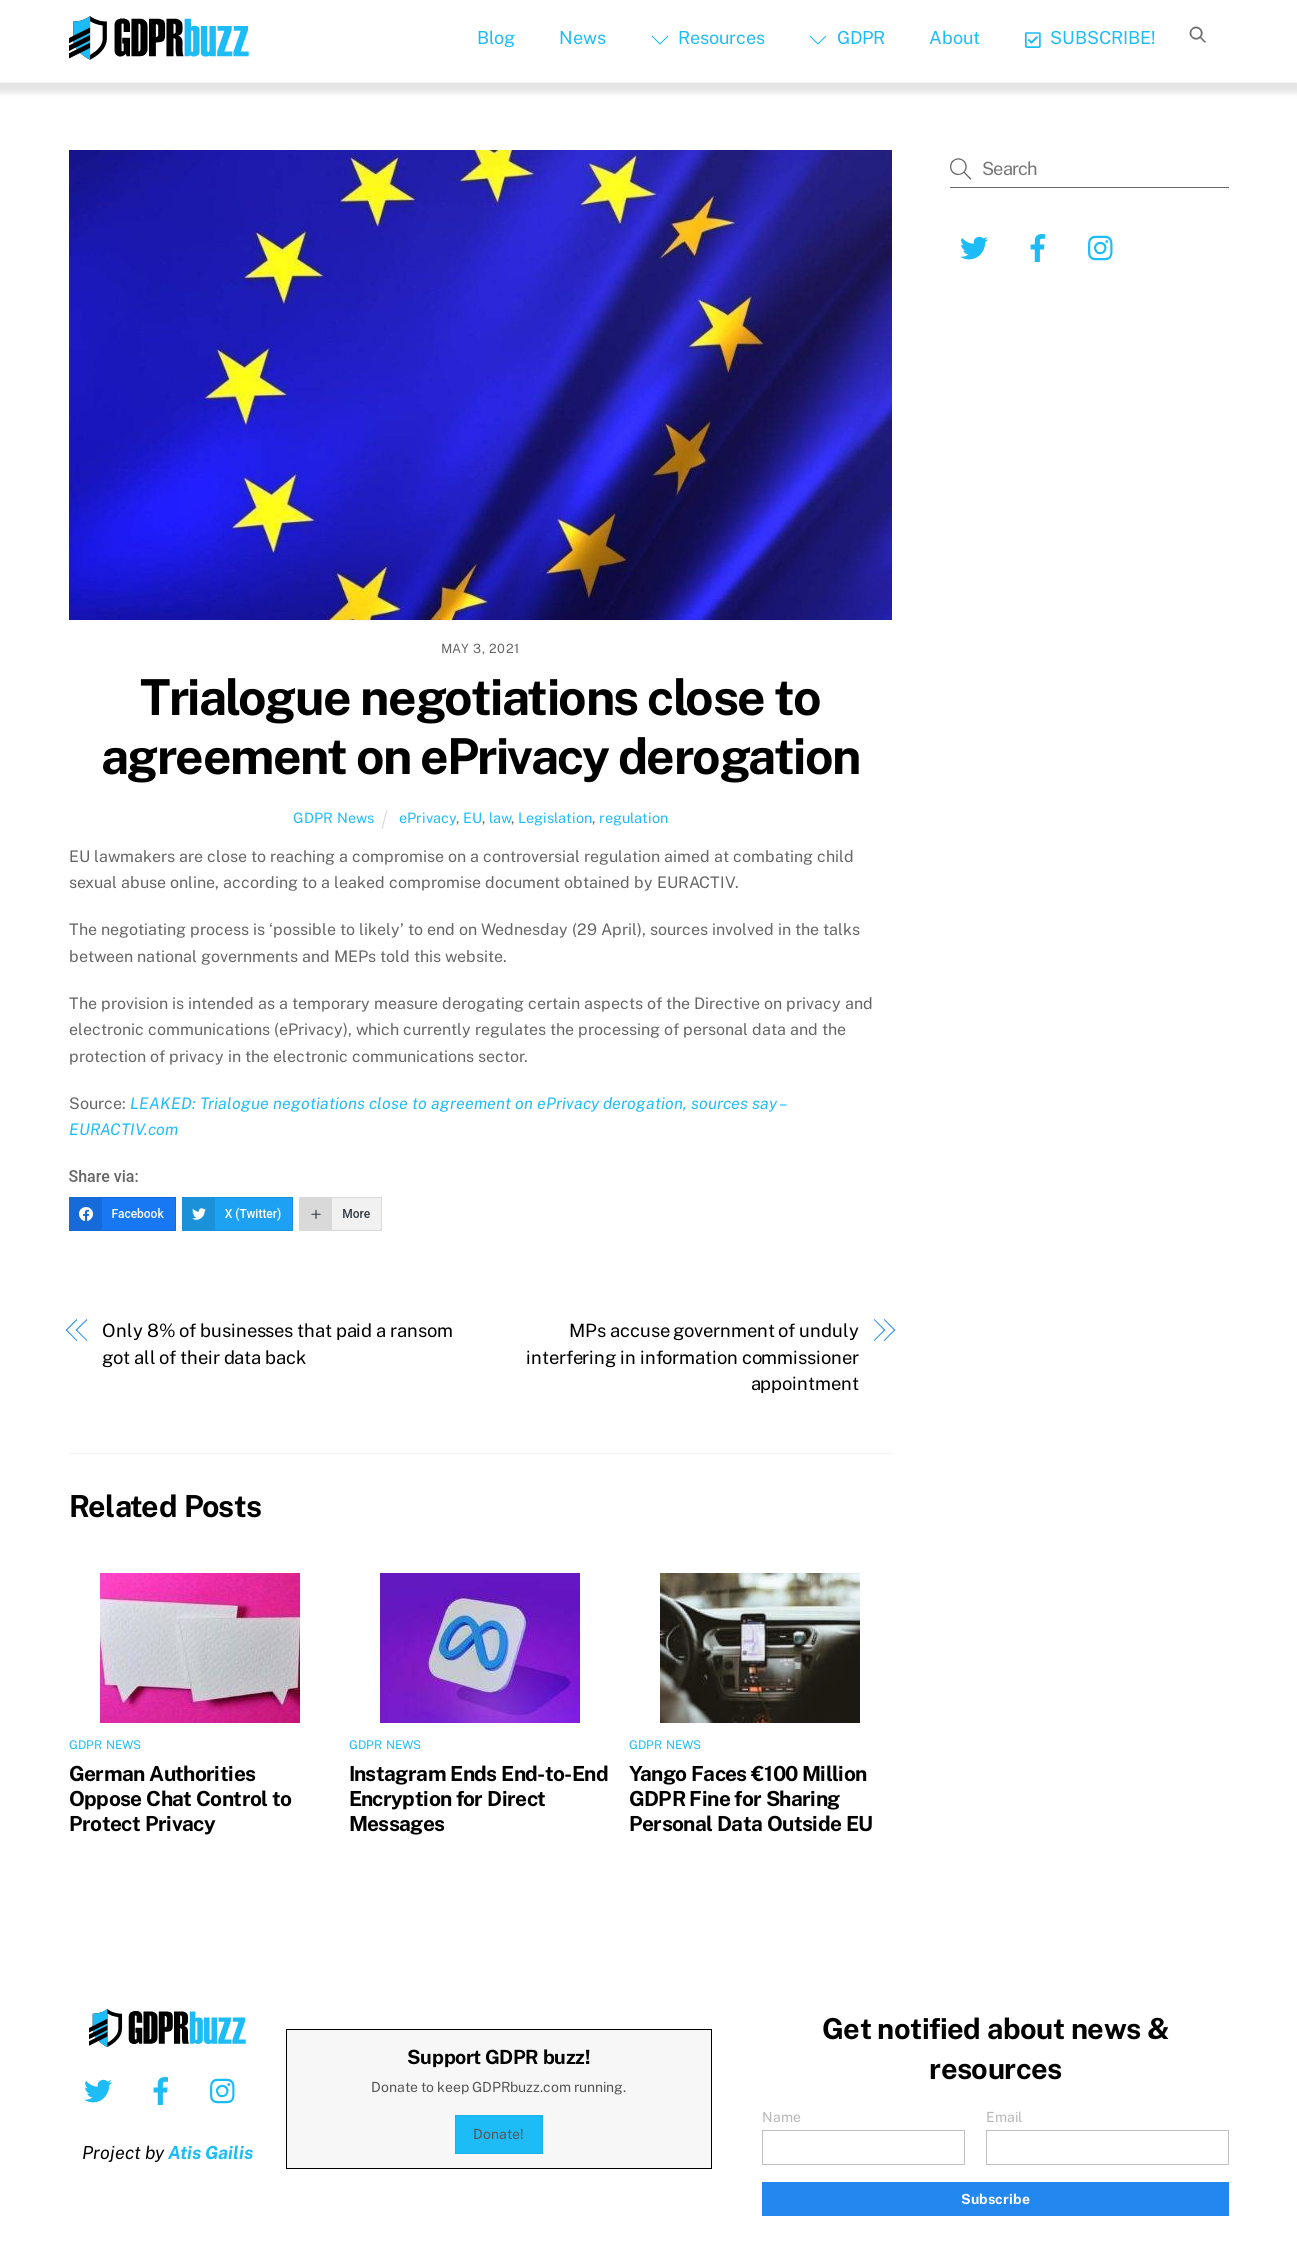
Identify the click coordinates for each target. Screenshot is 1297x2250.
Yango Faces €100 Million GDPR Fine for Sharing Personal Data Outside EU (751, 1798)
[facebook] (1041, 246)
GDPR (846, 37)
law (500, 817)
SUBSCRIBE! (1090, 37)
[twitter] (977, 246)
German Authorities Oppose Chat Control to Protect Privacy (180, 1798)
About (954, 37)
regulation (633, 817)
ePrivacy (427, 817)
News (582, 37)
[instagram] (1105, 246)
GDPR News (333, 817)
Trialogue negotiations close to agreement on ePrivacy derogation (480, 727)
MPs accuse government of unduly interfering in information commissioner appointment (692, 1357)
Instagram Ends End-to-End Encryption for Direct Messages (478, 1798)
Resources (708, 37)
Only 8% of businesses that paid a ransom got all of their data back (277, 1343)
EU (472, 817)
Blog (496, 37)
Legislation (555, 817)
